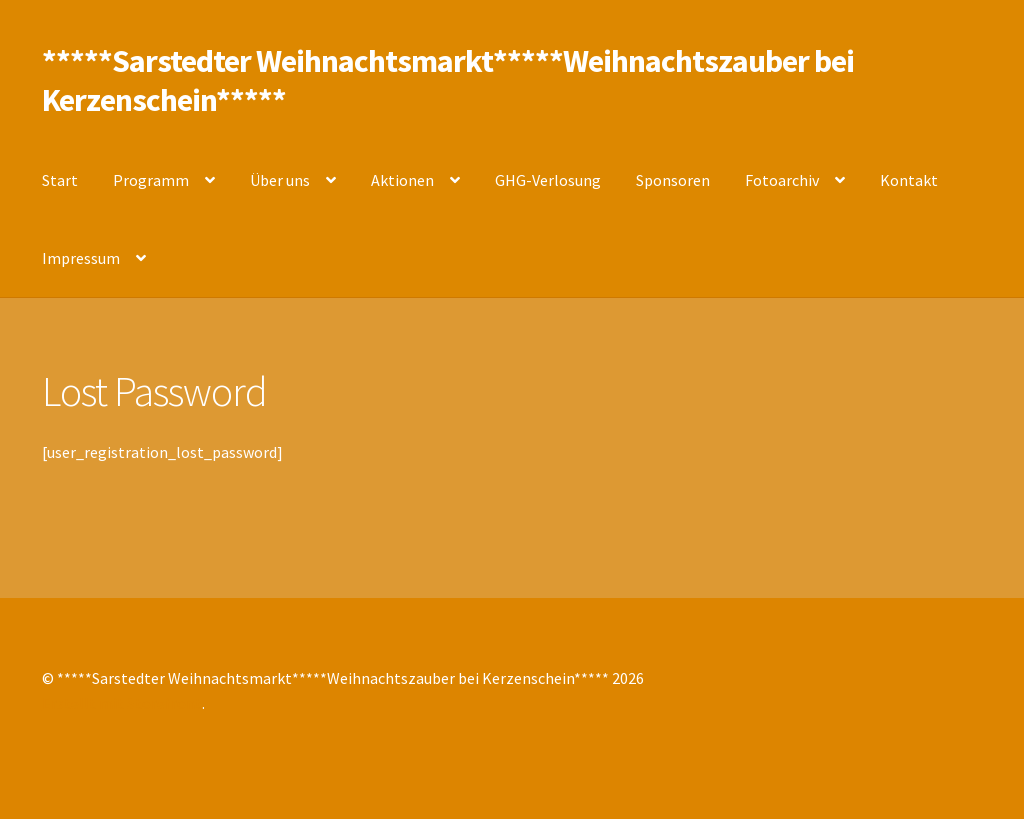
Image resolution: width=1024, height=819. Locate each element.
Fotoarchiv (782, 180)
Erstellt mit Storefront (122, 703)
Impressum (81, 258)
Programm (151, 180)
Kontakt (909, 180)
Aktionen (402, 180)
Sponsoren (673, 180)
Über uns (280, 180)
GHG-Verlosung (548, 180)
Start (60, 180)
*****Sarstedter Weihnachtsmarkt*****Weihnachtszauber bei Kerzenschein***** (448, 80)
